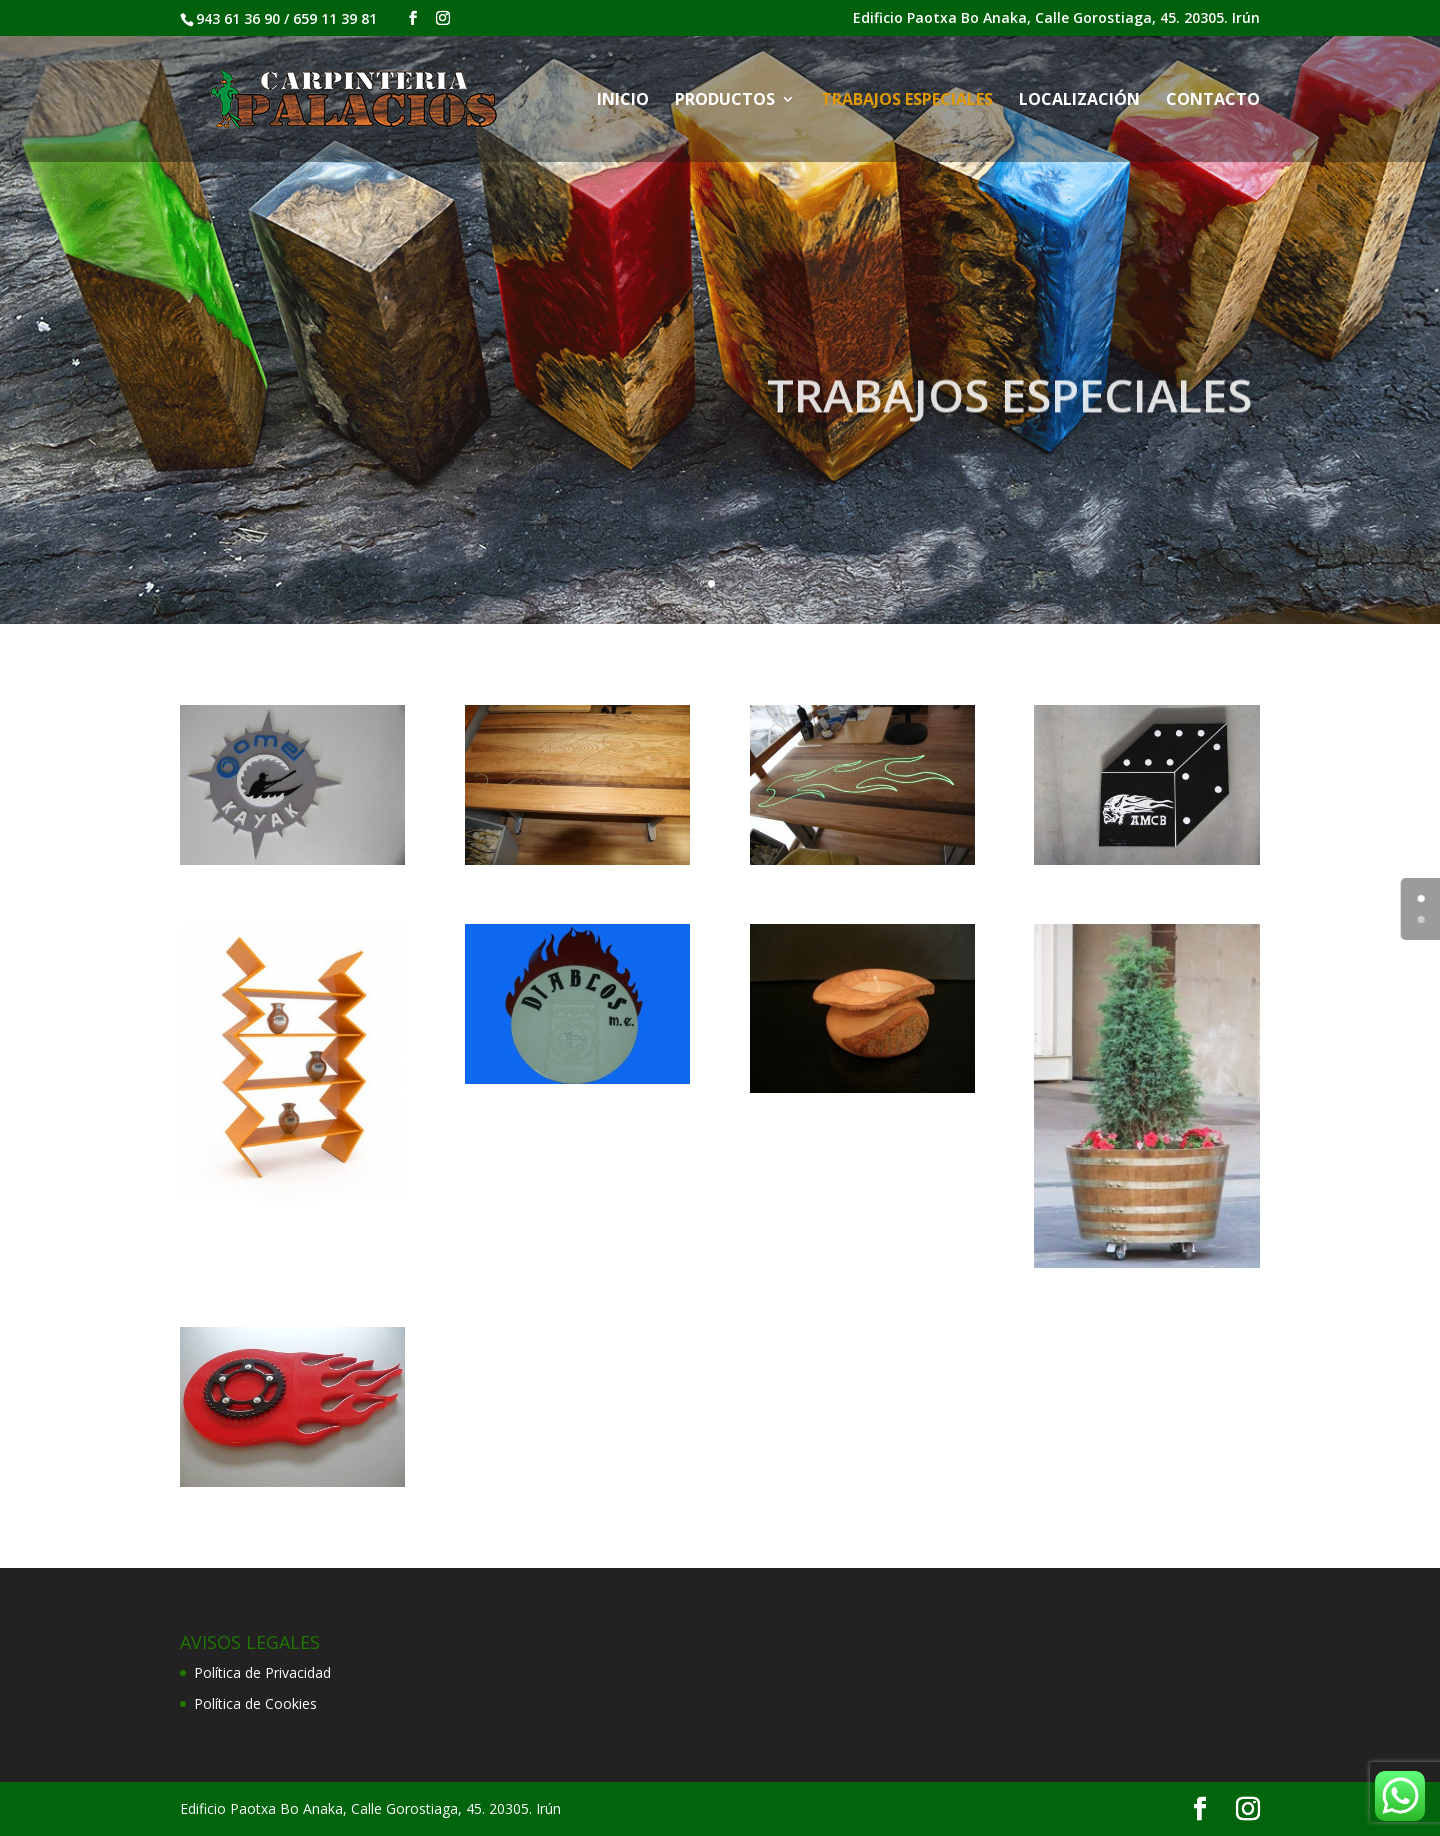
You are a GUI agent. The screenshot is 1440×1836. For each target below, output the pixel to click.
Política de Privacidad (262, 1672)
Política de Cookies (255, 1703)
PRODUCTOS (725, 101)
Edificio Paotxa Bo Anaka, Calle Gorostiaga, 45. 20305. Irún (1056, 19)
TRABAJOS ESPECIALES (907, 101)
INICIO (623, 101)
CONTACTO (1213, 101)
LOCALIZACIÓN (1079, 101)
